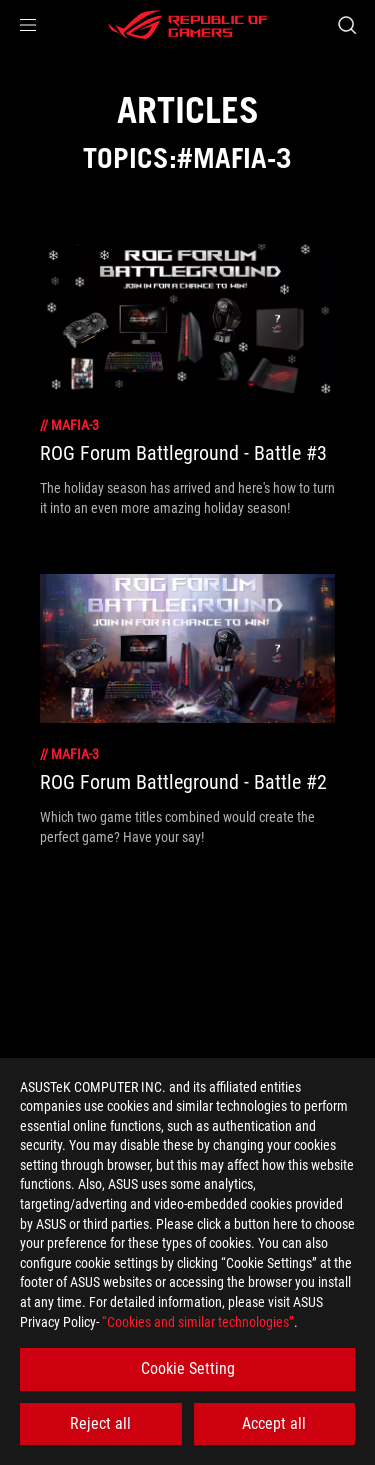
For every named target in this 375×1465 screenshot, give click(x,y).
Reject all (100, 1423)
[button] (28, 25)
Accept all (274, 1423)
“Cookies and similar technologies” (198, 1322)
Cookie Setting (188, 1368)
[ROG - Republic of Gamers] (188, 25)
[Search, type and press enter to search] (346, 25)
